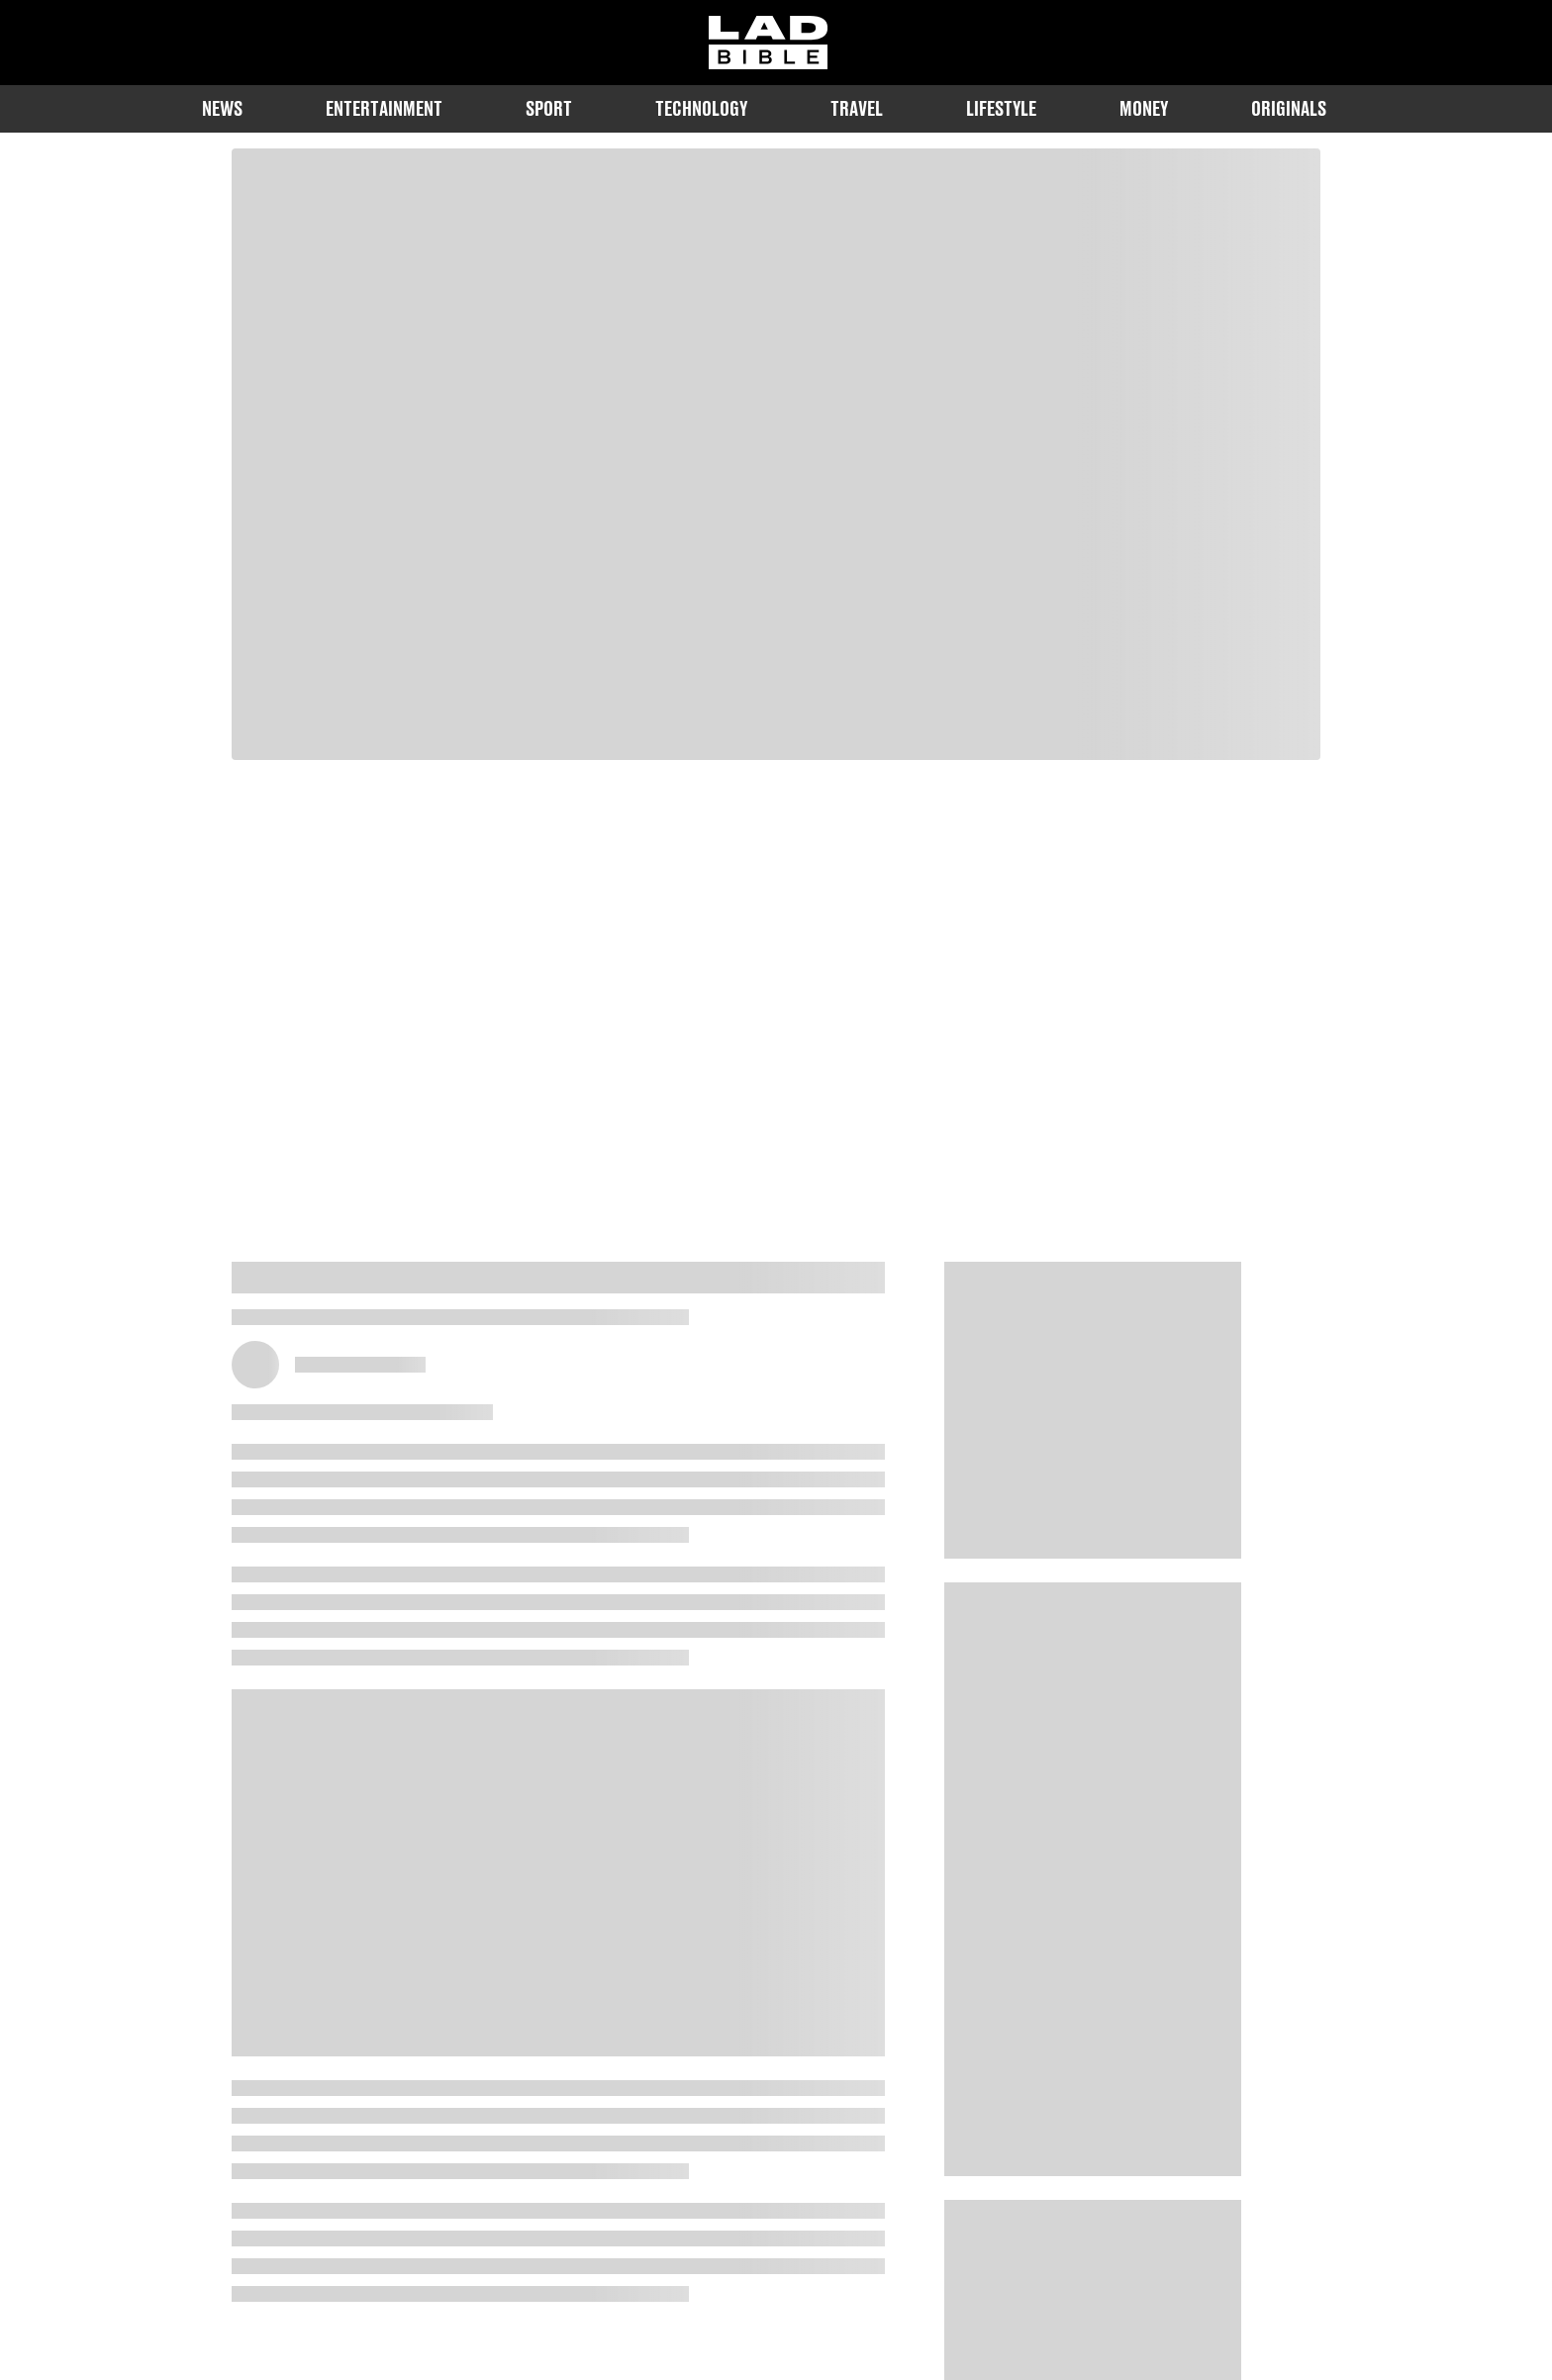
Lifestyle (1001, 108)
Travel (856, 108)
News (222, 108)
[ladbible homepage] (768, 42)
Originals (1288, 108)
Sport (549, 108)
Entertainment (384, 108)
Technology (701, 108)
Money (1143, 108)
